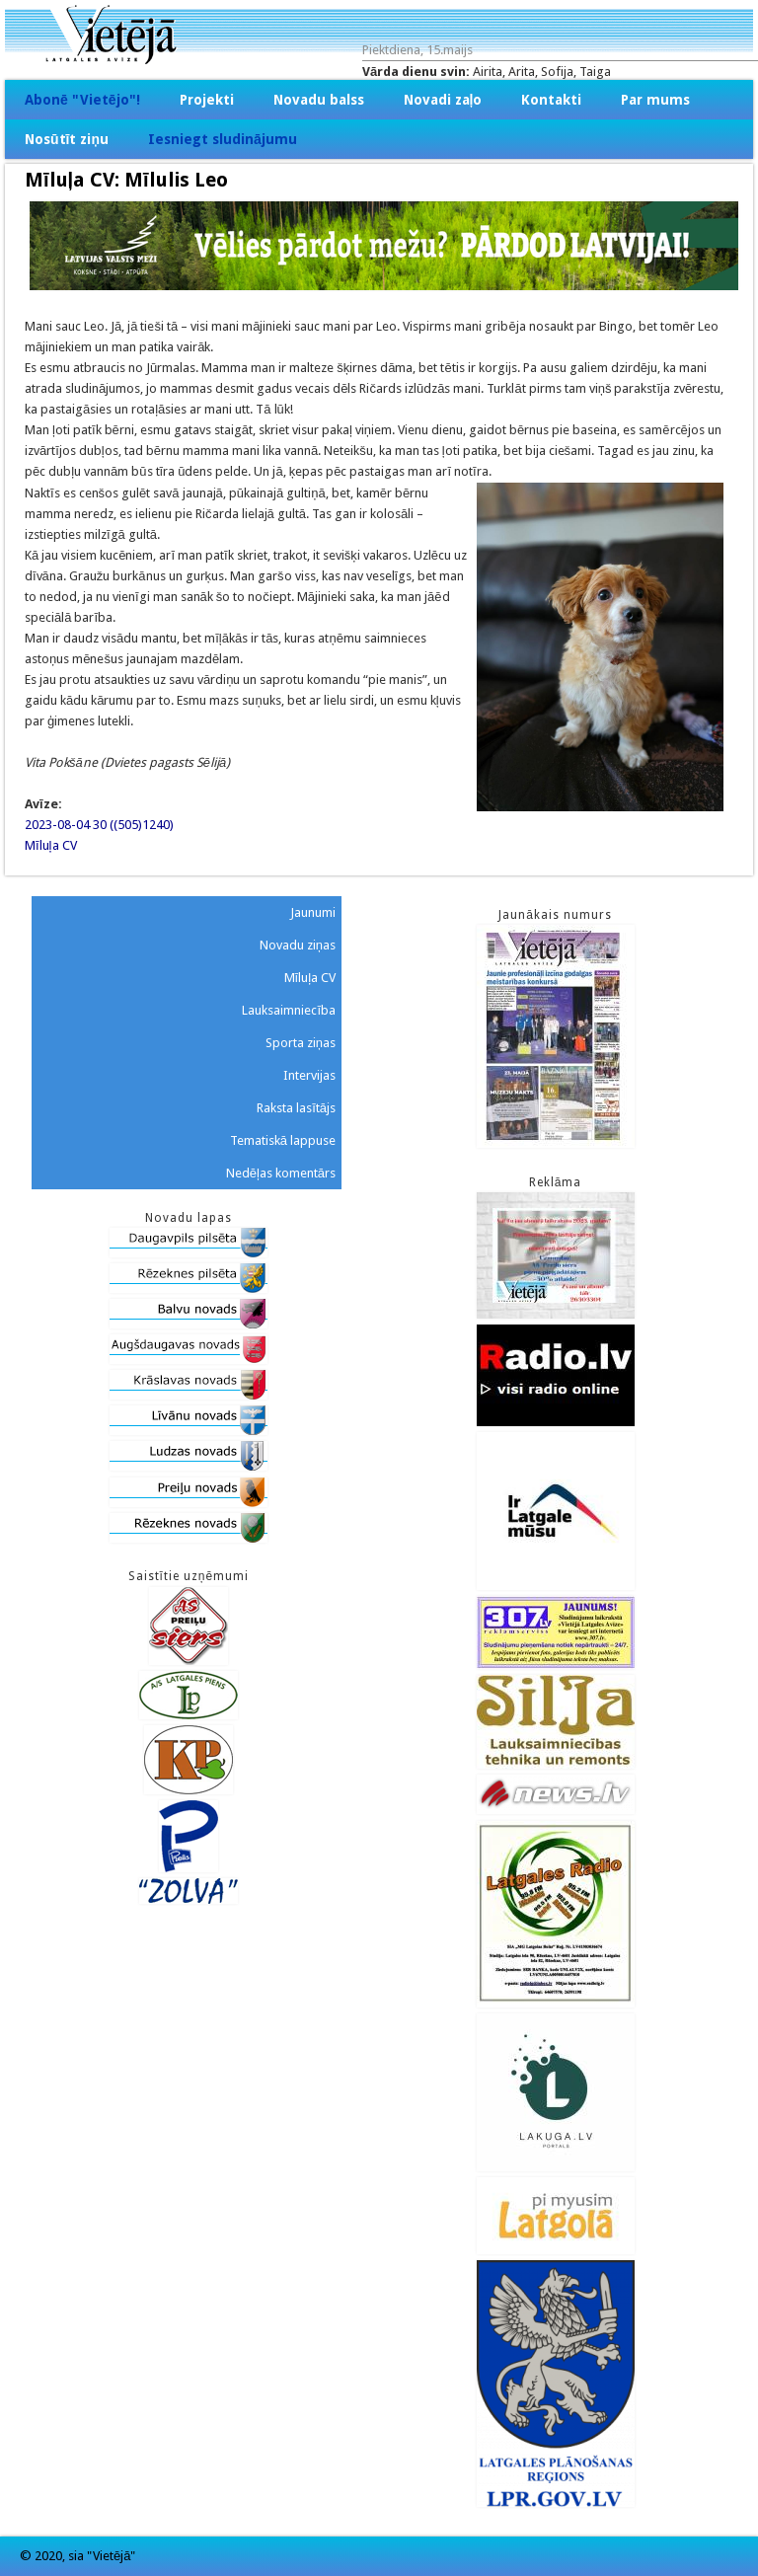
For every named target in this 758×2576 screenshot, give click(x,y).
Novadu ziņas (298, 945)
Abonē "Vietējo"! (82, 100)
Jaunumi (313, 912)
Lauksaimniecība (289, 1010)
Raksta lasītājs (296, 1107)
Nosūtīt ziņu (67, 139)
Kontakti (551, 100)
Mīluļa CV (51, 845)
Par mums (655, 100)
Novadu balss (318, 100)
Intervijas (309, 1075)
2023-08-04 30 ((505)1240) (99, 824)
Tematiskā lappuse (283, 1140)
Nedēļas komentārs (281, 1173)
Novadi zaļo (443, 100)
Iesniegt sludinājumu (222, 139)
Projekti (207, 100)
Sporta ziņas (300, 1042)
